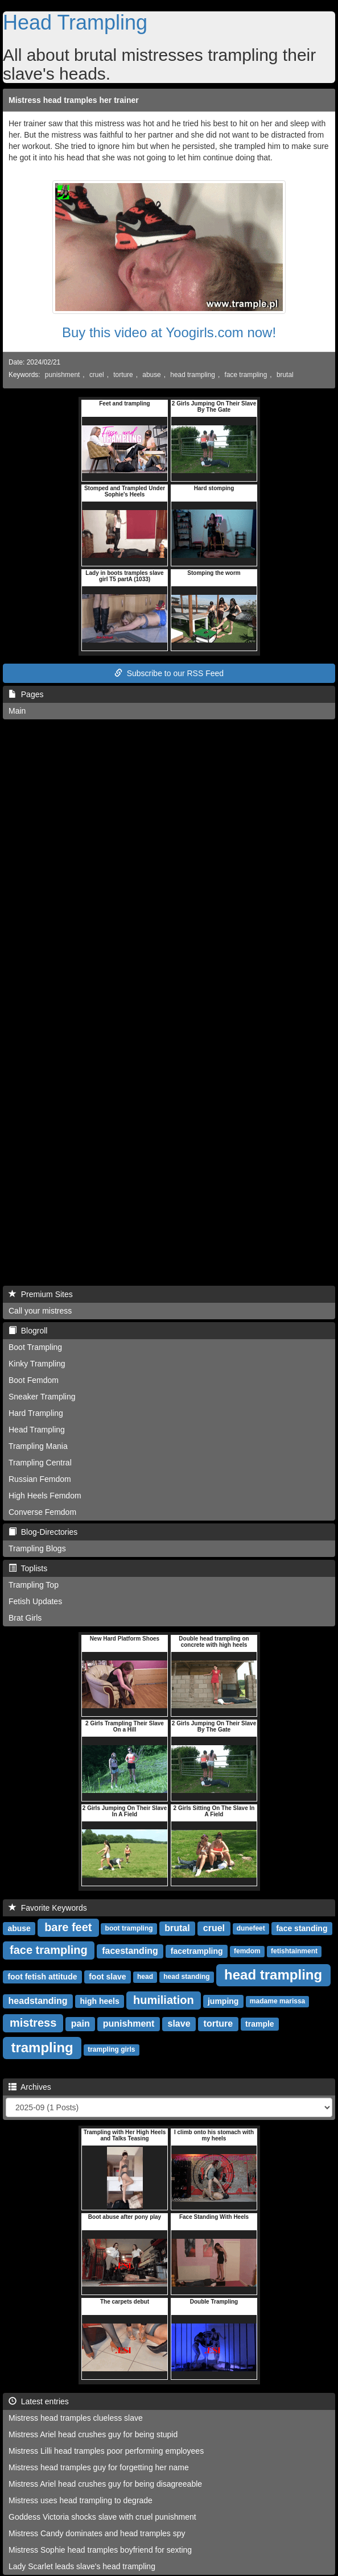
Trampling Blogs (37, 1548)
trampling (42, 2047)
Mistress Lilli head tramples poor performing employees (106, 2450)
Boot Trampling (35, 1347)
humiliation (163, 2000)
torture (123, 375)
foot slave (107, 1976)
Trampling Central (40, 1462)
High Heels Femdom (45, 1495)
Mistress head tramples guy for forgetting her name (99, 2467)
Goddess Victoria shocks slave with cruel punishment (102, 2516)
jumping (223, 2001)
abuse (151, 375)
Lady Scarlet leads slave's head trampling (82, 2566)
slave (178, 2023)
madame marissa (277, 2002)
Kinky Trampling (37, 1363)
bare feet (68, 1927)
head (145, 1977)
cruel (96, 375)
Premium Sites (41, 1294)
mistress (33, 2022)
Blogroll (28, 1330)
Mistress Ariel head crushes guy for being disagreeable (105, 2483)
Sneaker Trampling (42, 1396)
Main (17, 710)
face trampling (246, 375)
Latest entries (39, 2401)
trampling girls (111, 2050)
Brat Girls (25, 1617)
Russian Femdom (40, 1479)
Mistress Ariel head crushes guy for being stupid (93, 2434)
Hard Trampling (36, 1413)
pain (80, 2023)
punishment (62, 375)
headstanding (38, 2001)
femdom (247, 1952)
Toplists (28, 1568)
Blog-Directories (43, 1532)
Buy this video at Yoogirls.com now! (169, 332)
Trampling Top (34, 1584)
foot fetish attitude (42, 1976)
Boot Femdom (34, 1380)
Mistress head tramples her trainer (74, 100)
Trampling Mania (38, 1446)
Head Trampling (75, 22)
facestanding (130, 1951)
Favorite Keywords (48, 1907)
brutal (285, 375)
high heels (99, 2001)
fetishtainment (294, 1952)
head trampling (192, 375)
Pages (26, 694)
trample (259, 2023)
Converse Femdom (42, 1512)
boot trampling (129, 1929)
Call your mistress (40, 1310)
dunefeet (251, 1929)
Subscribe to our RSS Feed (169, 673)
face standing (301, 1928)
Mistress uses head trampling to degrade (80, 2500)
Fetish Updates (35, 1601)
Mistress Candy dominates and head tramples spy (97, 2533)
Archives (30, 2087)
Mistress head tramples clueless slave (76, 2417)
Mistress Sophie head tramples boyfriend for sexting (100, 2549)
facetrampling (197, 1951)
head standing (186, 1977)
